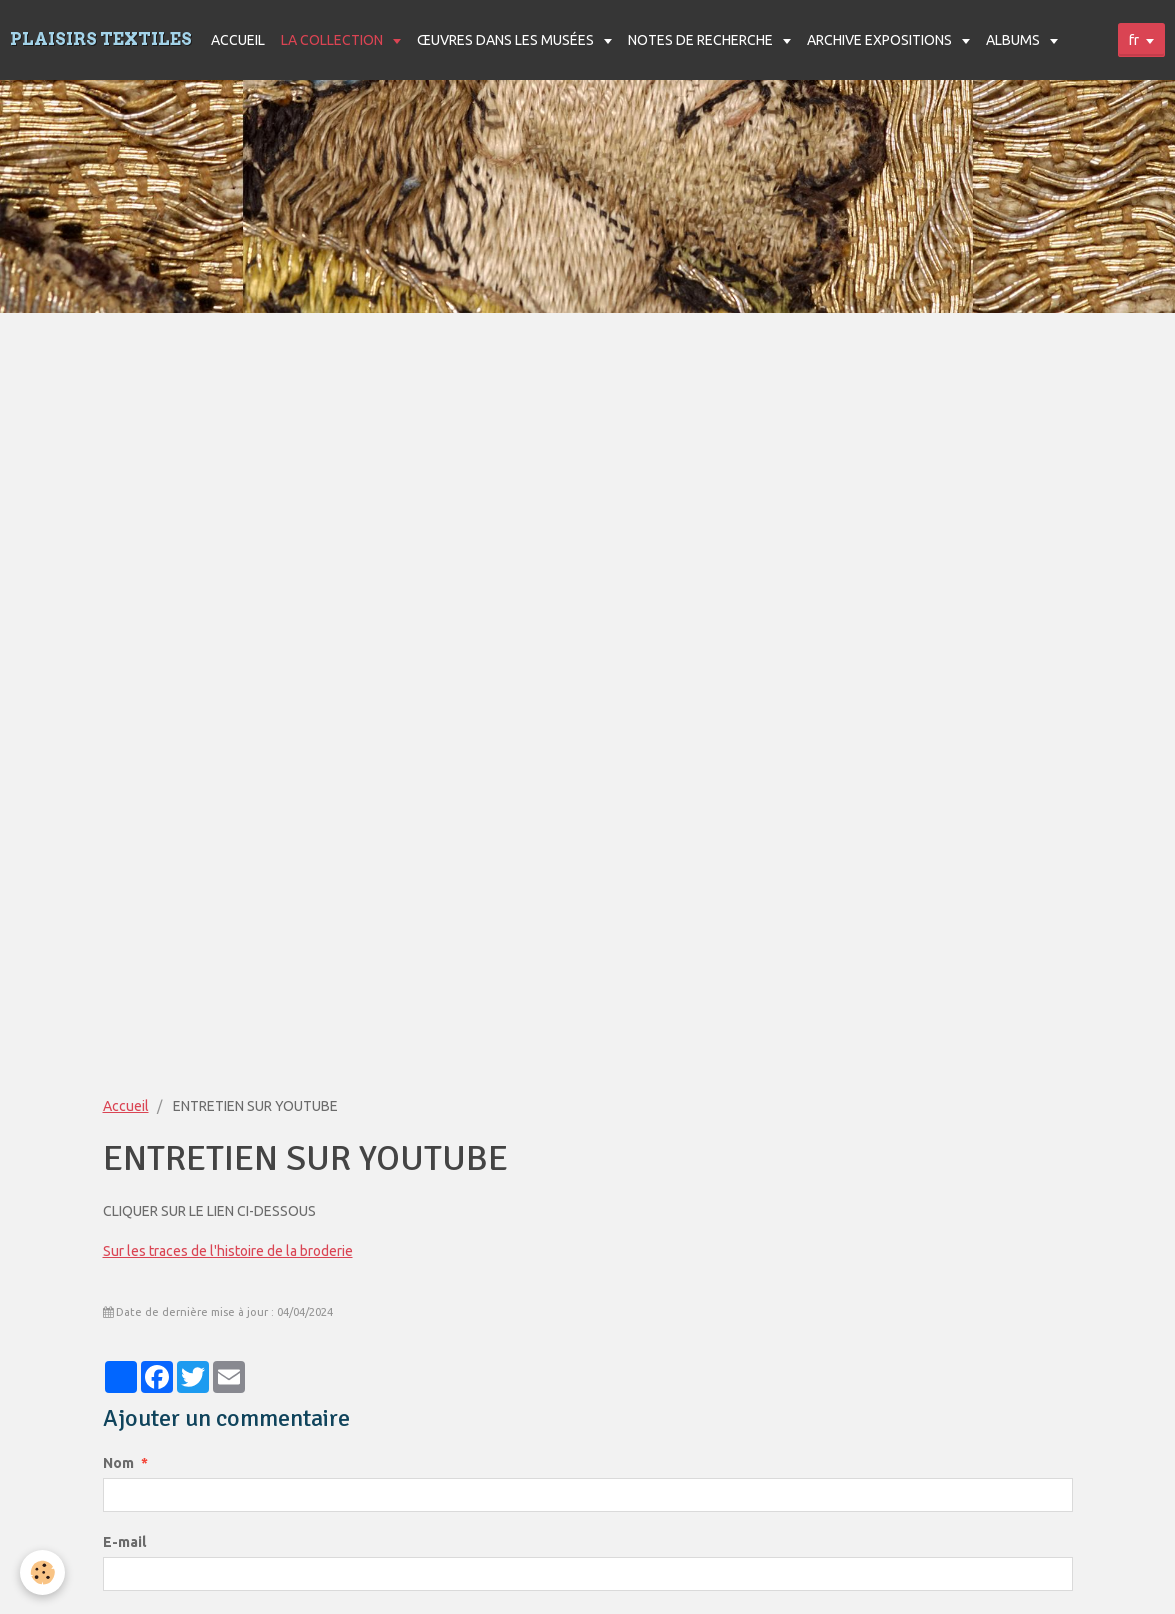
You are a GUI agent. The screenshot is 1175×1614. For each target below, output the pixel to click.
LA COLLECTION (333, 40)
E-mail (124, 1542)
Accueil (126, 1106)
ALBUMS (1014, 40)
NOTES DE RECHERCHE (702, 40)
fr (1134, 40)
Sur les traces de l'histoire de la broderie (228, 1251)
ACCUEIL (238, 40)
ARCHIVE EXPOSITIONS (881, 40)
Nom (118, 1463)
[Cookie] (42, 1572)
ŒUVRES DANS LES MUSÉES (507, 40)
